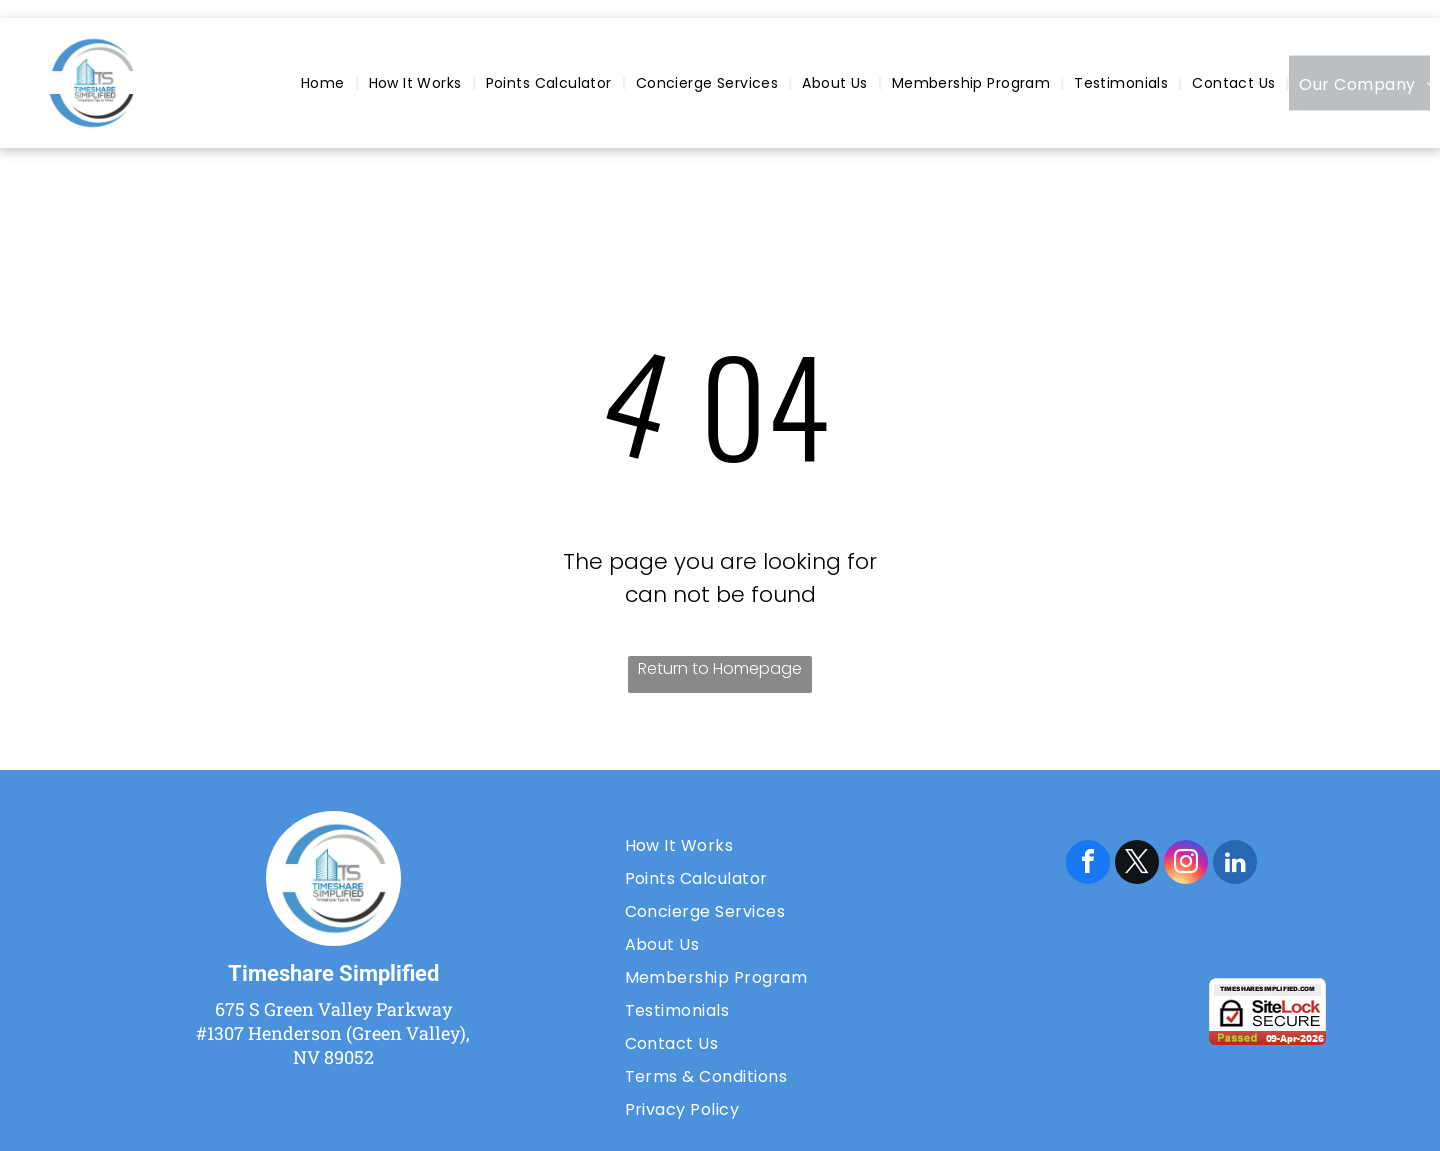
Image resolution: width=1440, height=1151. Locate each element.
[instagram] (1186, 864)
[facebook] (1088, 864)
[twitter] (1137, 864)
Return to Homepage (720, 668)
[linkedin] (1235, 864)
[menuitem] (325, 83)
